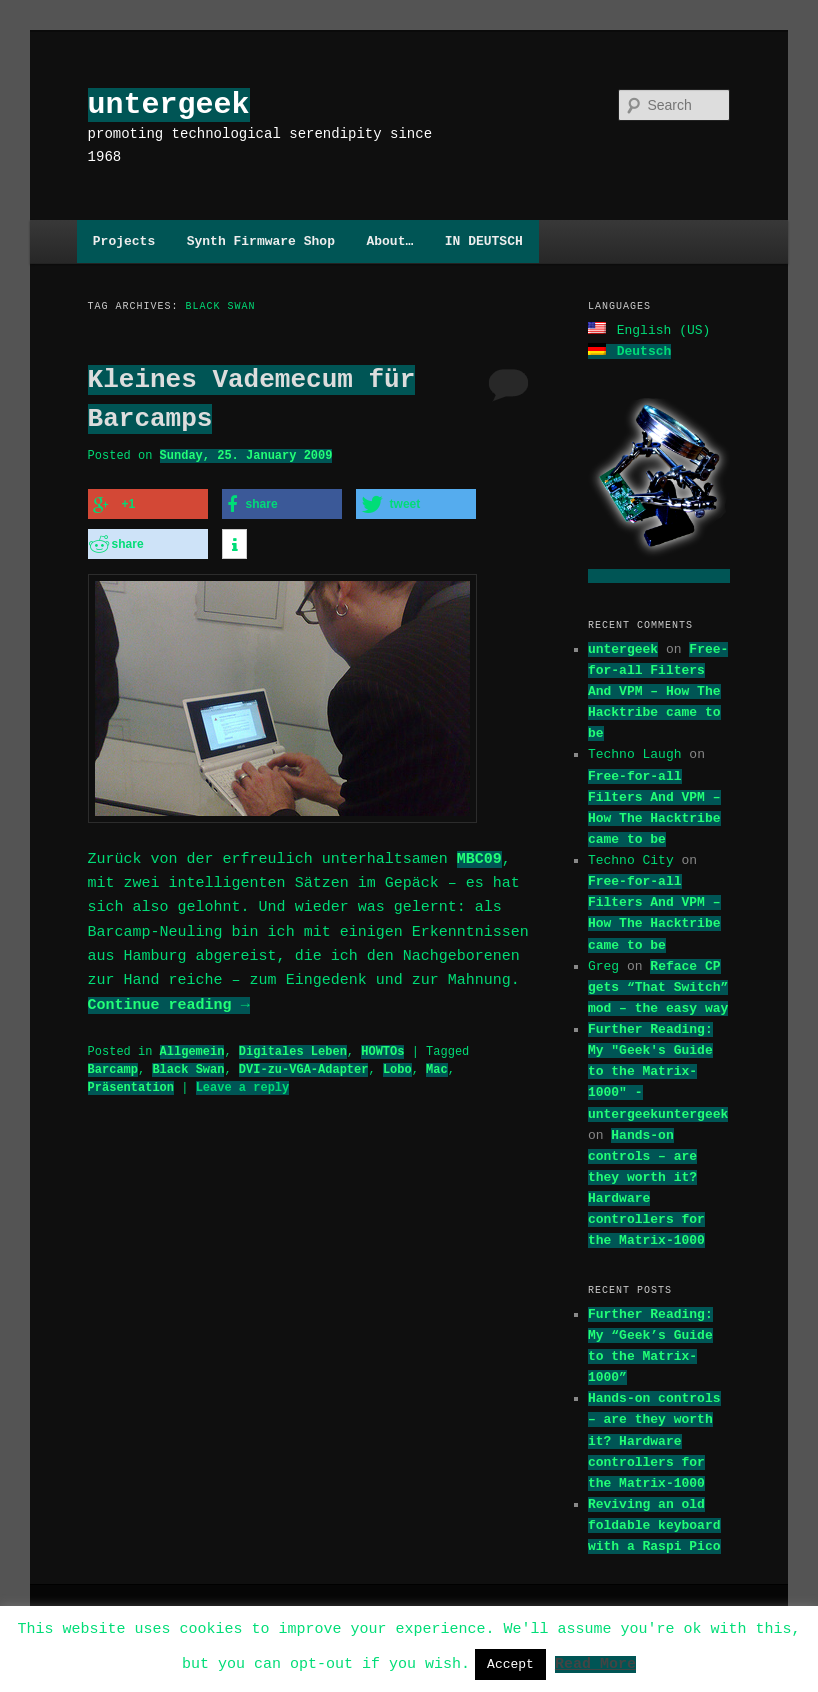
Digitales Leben (293, 1045)
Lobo (397, 1063)
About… (389, 241)
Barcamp (113, 1063)
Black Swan (188, 1063)
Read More (595, 1663)
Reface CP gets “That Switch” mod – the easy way (658, 985)
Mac (437, 1063)
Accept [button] (510, 1664)
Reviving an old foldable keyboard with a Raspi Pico (654, 1523)
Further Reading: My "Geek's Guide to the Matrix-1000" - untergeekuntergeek (658, 1069)
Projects (124, 241)
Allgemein (192, 1045)
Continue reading (169, 1000)
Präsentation (131, 1081)
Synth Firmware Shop (261, 241)
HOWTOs (382, 1045)
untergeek (169, 104)
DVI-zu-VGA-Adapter (304, 1063)
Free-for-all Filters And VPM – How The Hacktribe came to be (658, 689)
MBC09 (479, 854)
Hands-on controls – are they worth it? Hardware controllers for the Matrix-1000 (654, 1438)
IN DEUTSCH (484, 241)
